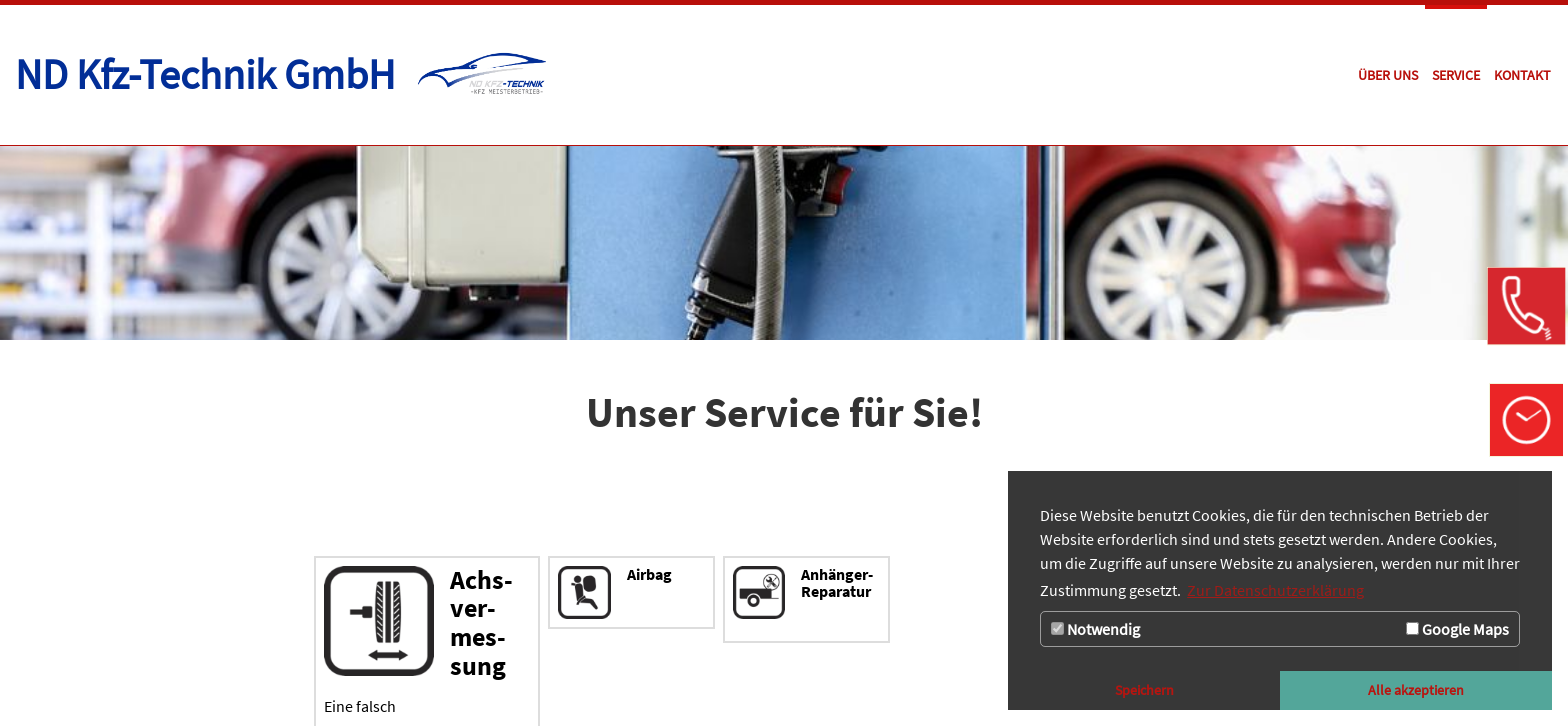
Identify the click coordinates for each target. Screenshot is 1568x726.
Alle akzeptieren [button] (1416, 690)
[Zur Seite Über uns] (1388, 75)
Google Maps (1457, 629)
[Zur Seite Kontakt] (1522, 75)
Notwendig (1095, 629)
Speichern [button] (1144, 690)
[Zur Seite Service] (1456, 75)
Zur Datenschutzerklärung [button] (1275, 590)
